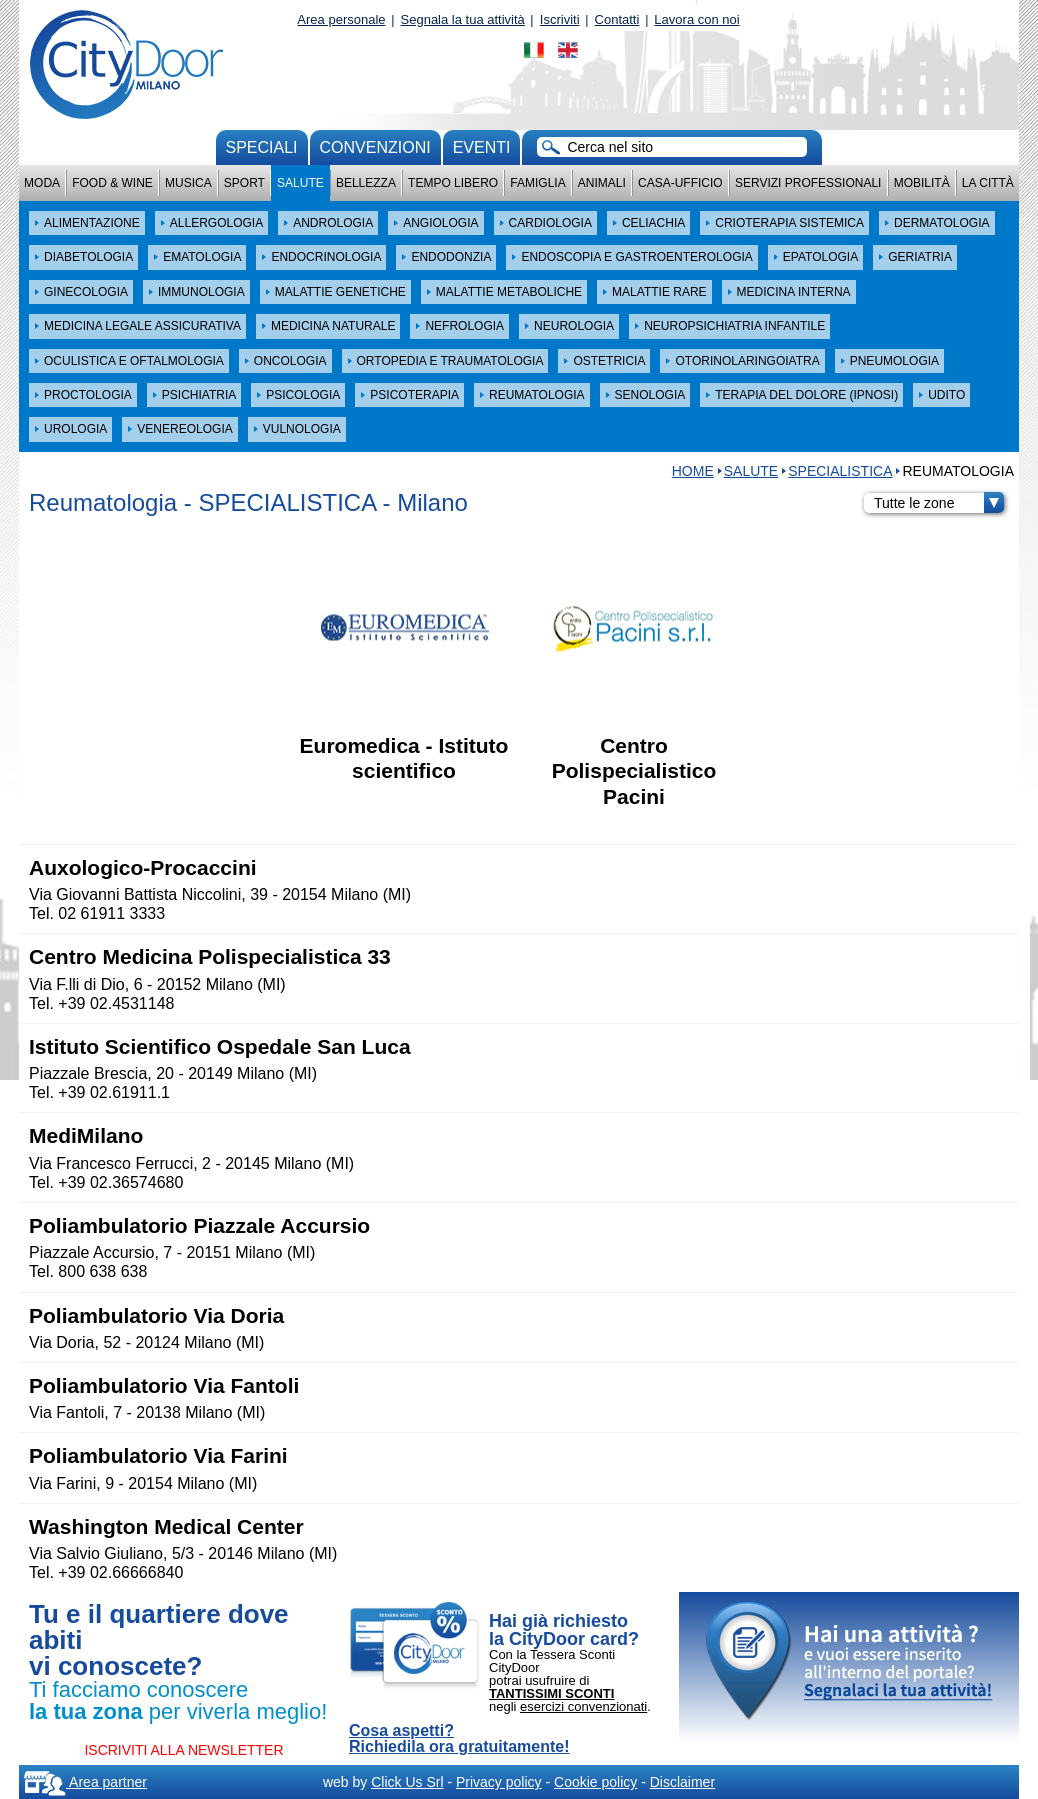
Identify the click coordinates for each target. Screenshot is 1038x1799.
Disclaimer (682, 1782)
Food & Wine (112, 183)
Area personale (341, 19)
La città (988, 183)
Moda (42, 183)
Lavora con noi (696, 19)
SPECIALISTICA (840, 471)
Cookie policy (595, 1782)
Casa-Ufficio (680, 183)
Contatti (617, 19)
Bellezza (366, 183)
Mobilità (922, 183)
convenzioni (375, 147)
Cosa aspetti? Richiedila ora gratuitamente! (459, 1739)
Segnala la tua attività (463, 19)
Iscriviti (560, 19)
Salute (300, 183)
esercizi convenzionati (583, 1706)
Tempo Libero (453, 183)
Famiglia (537, 183)
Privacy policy (499, 1782)
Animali (602, 183)
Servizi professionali (808, 183)
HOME (693, 471)
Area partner (85, 1782)
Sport (244, 183)
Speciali (262, 147)
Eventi (482, 147)
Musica (188, 183)
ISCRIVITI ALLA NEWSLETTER (183, 1750)
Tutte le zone (939, 503)
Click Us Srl (407, 1782)
